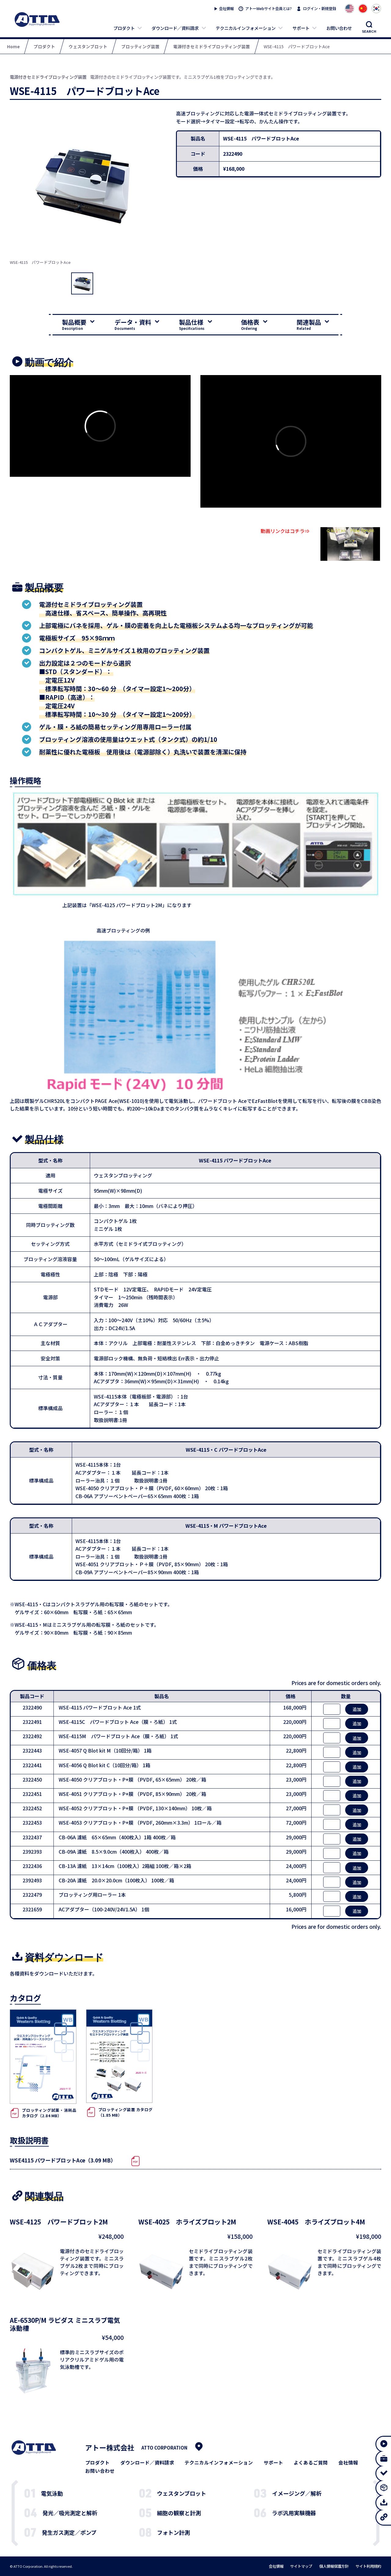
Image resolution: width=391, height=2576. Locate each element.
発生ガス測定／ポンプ (69, 2532)
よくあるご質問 (311, 2463)
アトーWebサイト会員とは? (268, 8)
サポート (300, 28)
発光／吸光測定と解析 (69, 2513)
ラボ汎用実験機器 (294, 2513)
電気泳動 (52, 2493)
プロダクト (124, 28)
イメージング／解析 (297, 2493)
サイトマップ (301, 2566)
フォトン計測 (173, 2532)
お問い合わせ (339, 28)
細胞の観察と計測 (179, 2513)
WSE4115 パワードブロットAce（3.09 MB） (63, 2160)
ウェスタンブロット (181, 2493)
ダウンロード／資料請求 (175, 28)
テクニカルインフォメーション (246, 28)
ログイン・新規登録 (319, 8)
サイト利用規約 (368, 2566)
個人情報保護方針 (334, 2566)
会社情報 (226, 8)
